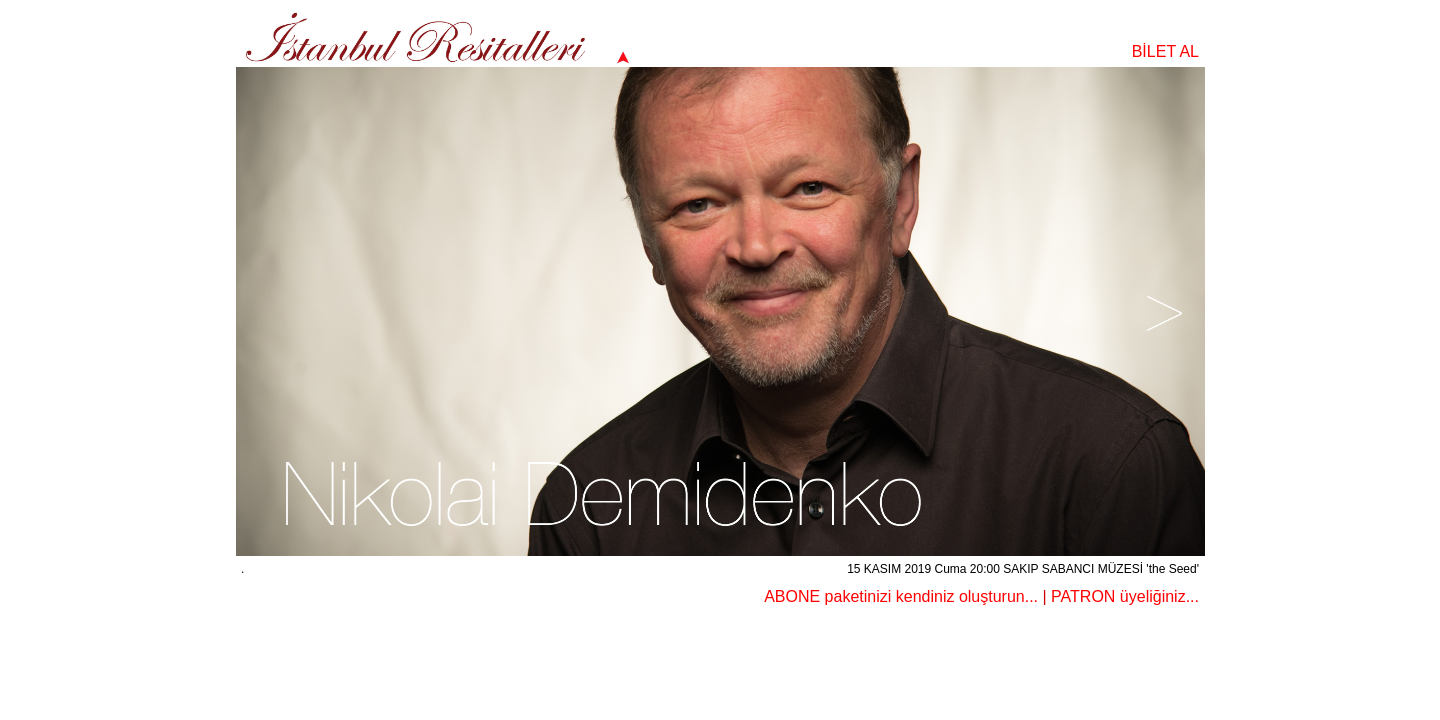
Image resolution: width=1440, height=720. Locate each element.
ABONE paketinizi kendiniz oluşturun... (901, 596)
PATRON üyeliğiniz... (1125, 596)
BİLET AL (1165, 51)
